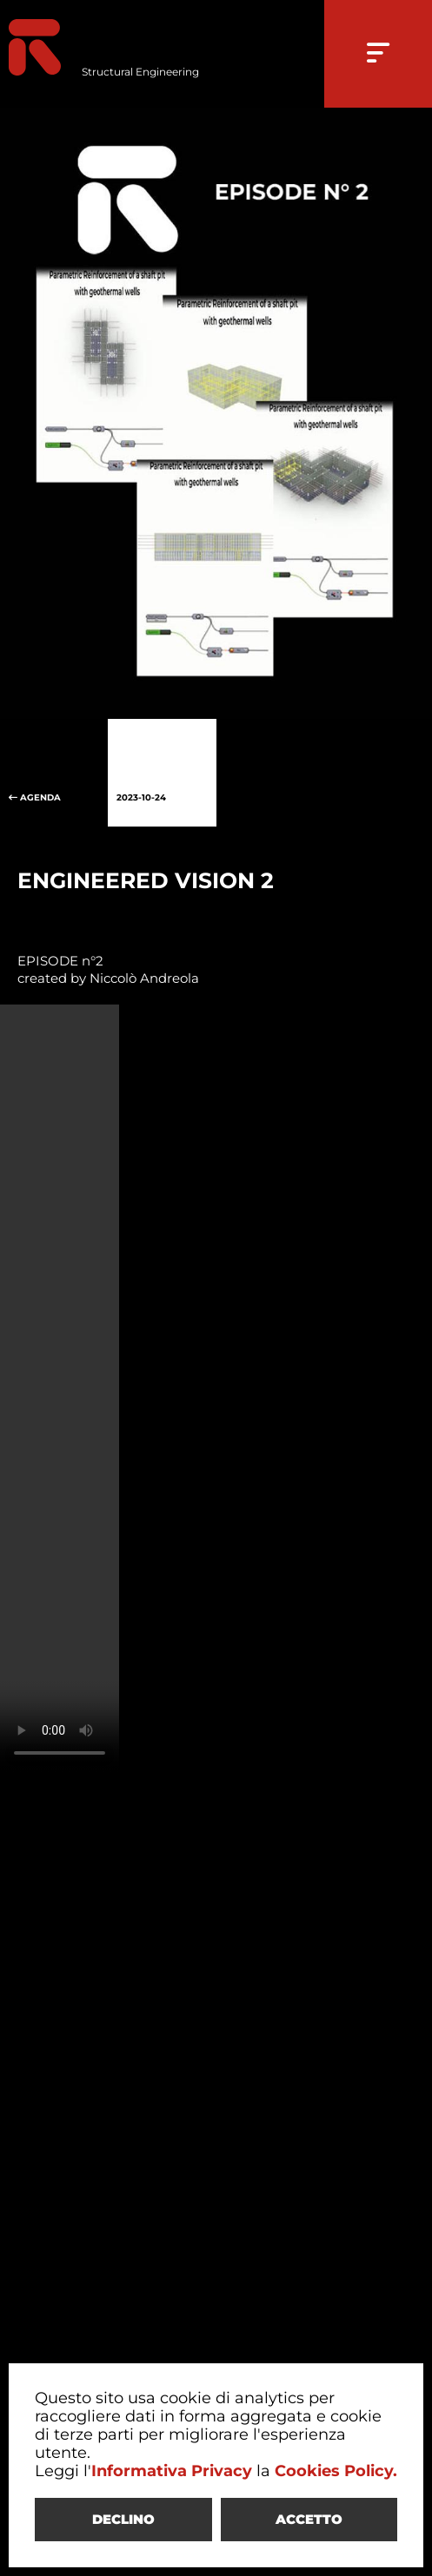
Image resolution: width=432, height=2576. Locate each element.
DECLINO (123, 2519)
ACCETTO (309, 2519)
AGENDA (54, 773)
